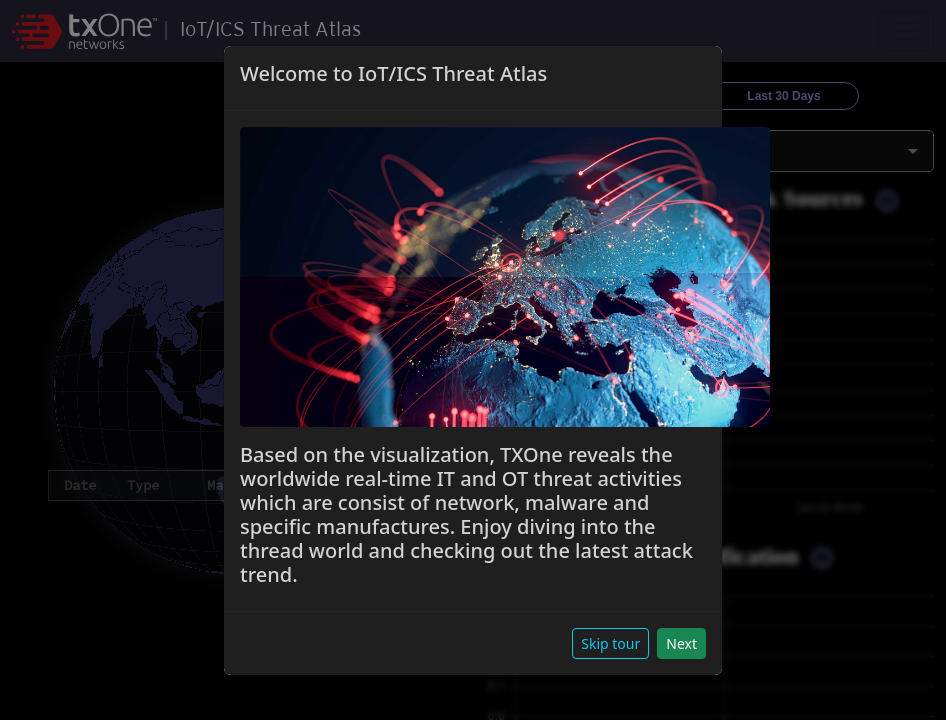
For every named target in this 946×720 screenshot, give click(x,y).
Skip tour (610, 643)
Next (681, 643)
